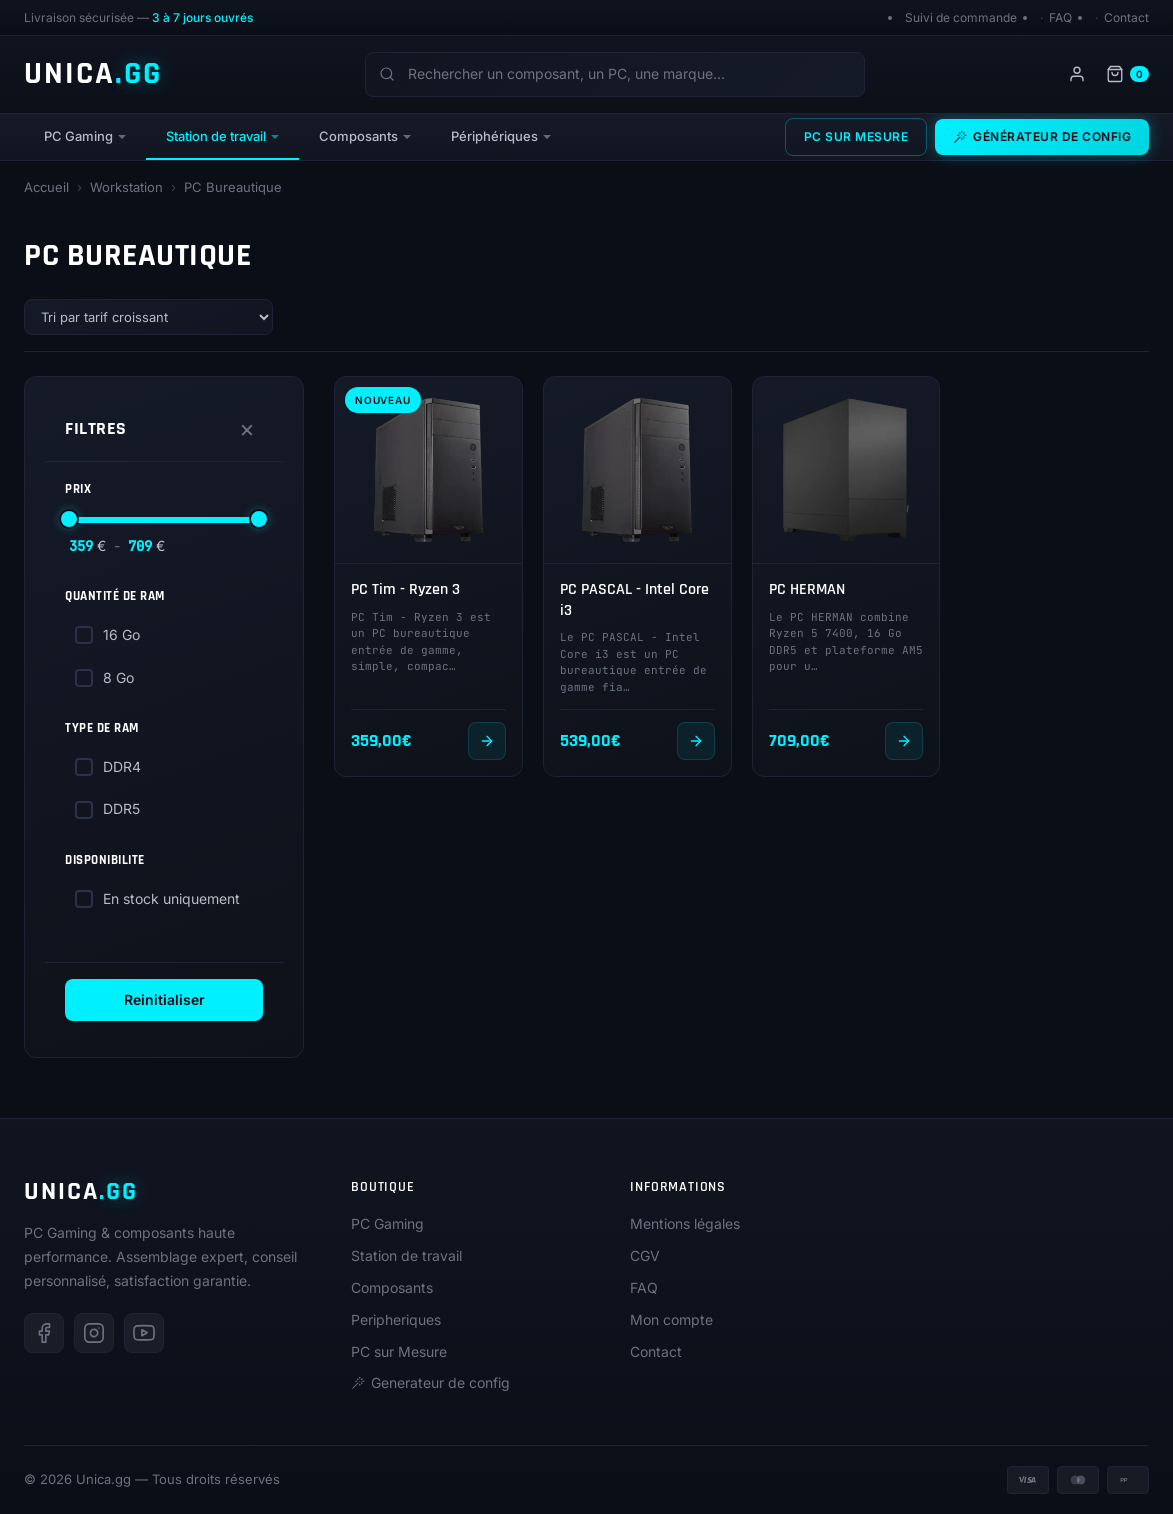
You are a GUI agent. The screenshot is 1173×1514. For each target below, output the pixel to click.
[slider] (69, 519)
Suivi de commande (961, 17)
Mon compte (671, 1319)
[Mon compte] (1077, 74)
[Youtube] (144, 1333)
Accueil (46, 187)
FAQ (1060, 17)
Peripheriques (396, 1319)
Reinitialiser (164, 999)
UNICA (93, 74)
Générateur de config (1042, 136)
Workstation (126, 187)
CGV (645, 1255)
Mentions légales (685, 1223)
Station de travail (216, 136)
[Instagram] (94, 1333)
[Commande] (148, 317)
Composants (358, 136)
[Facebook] (44, 1333)
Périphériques (494, 136)
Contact (1126, 17)
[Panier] (1127, 74)
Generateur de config (430, 1382)
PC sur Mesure (856, 136)
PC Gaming (78, 136)
